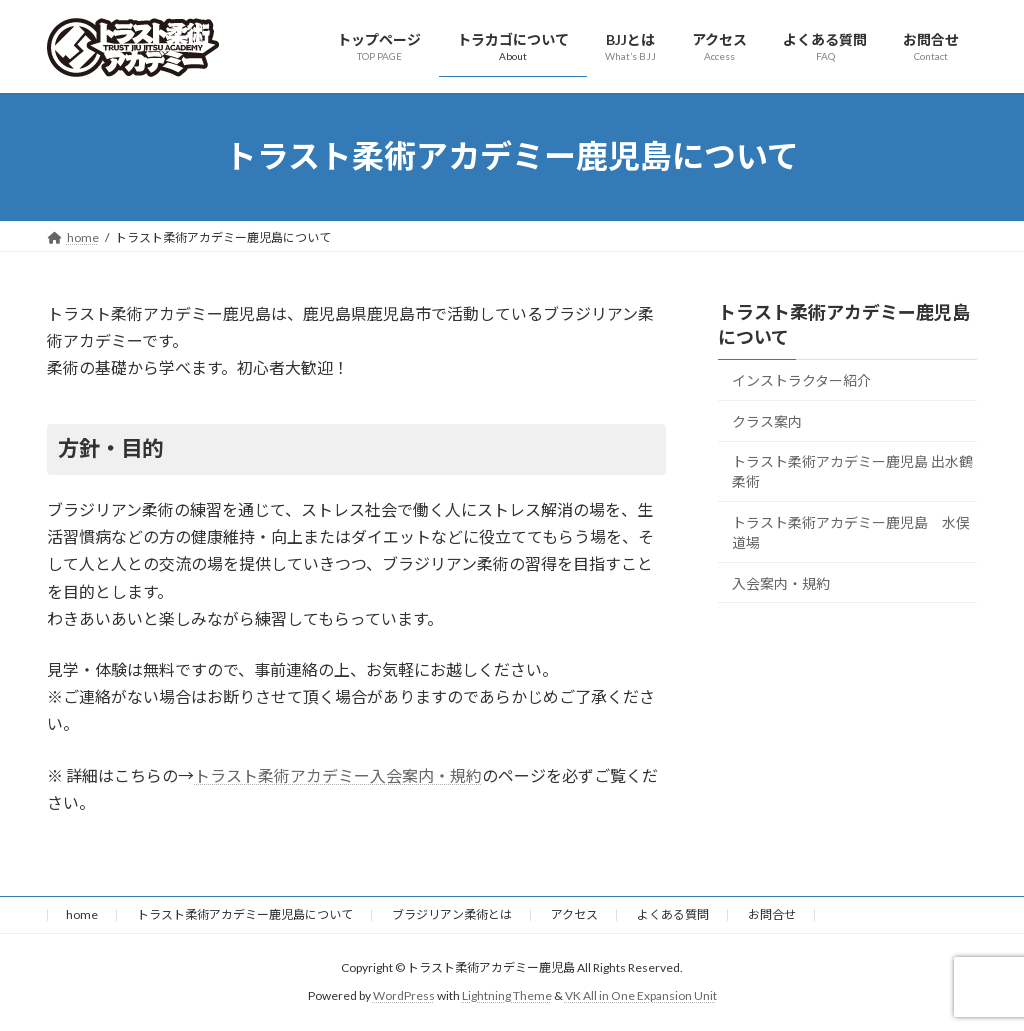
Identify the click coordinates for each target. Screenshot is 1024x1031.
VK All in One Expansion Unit (641, 995)
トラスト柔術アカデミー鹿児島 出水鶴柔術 (852, 471)
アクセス (574, 914)
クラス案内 (767, 420)
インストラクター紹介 (801, 380)
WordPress (404, 995)
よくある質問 (673, 914)
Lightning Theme (507, 995)
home (82, 914)
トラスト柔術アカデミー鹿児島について (245, 914)
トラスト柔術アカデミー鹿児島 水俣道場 (851, 532)
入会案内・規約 (781, 582)
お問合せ (772, 914)
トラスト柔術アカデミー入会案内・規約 (338, 775)
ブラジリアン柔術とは (452, 914)
